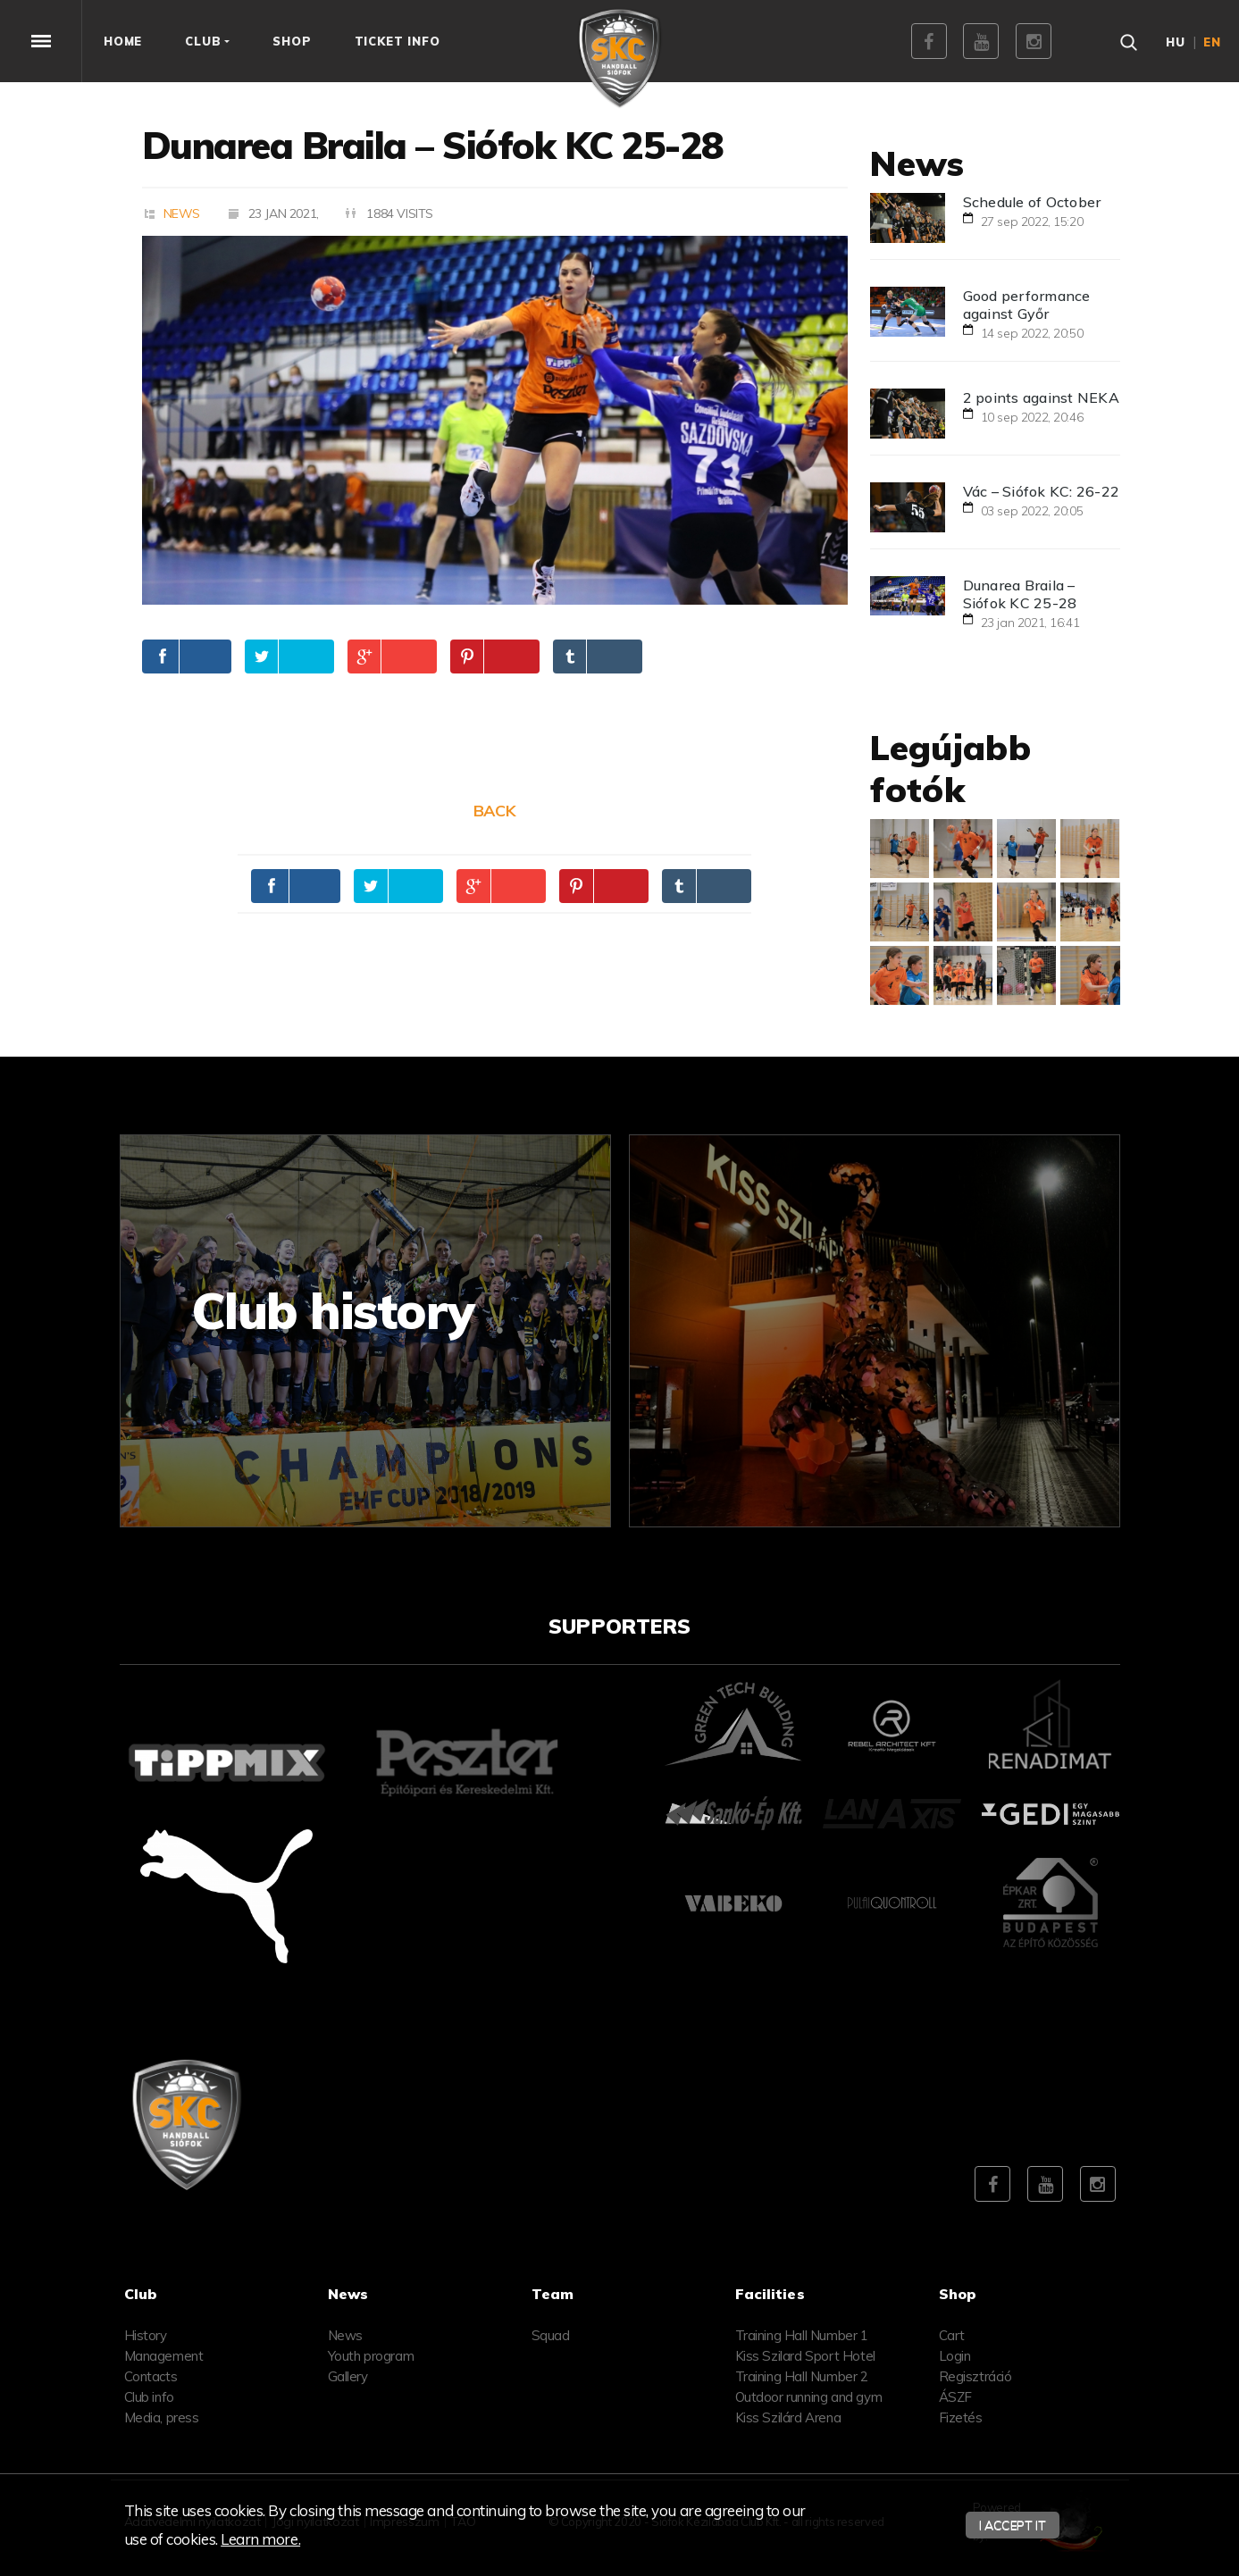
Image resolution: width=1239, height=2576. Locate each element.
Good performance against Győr (1027, 304)
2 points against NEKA (1041, 397)
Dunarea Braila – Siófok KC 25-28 (1020, 594)
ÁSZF (955, 2396)
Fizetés (961, 2417)
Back (494, 810)
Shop (958, 2294)
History (145, 2335)
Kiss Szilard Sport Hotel (805, 2355)
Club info (149, 2396)
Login (955, 2355)
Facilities (770, 2294)
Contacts (151, 2376)
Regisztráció (975, 2376)
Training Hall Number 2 (801, 2376)
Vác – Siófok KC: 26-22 (1041, 491)
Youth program (371, 2355)
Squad (551, 2335)
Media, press (161, 2417)
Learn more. (260, 2539)
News (181, 213)
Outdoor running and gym (809, 2396)
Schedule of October (1032, 202)
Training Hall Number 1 (801, 2335)
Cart (952, 2335)
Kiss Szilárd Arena (788, 2417)
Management (164, 2355)
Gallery (348, 2376)
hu (1175, 42)
